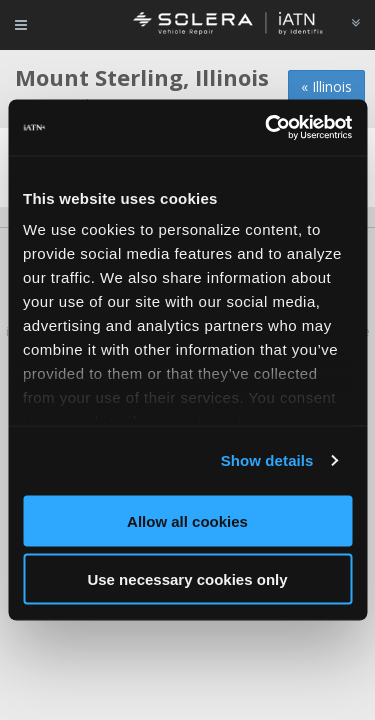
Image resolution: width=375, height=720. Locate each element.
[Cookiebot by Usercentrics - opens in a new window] (267, 128)
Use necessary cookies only (187, 579)
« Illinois (326, 86)
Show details (267, 460)
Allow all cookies (187, 520)
